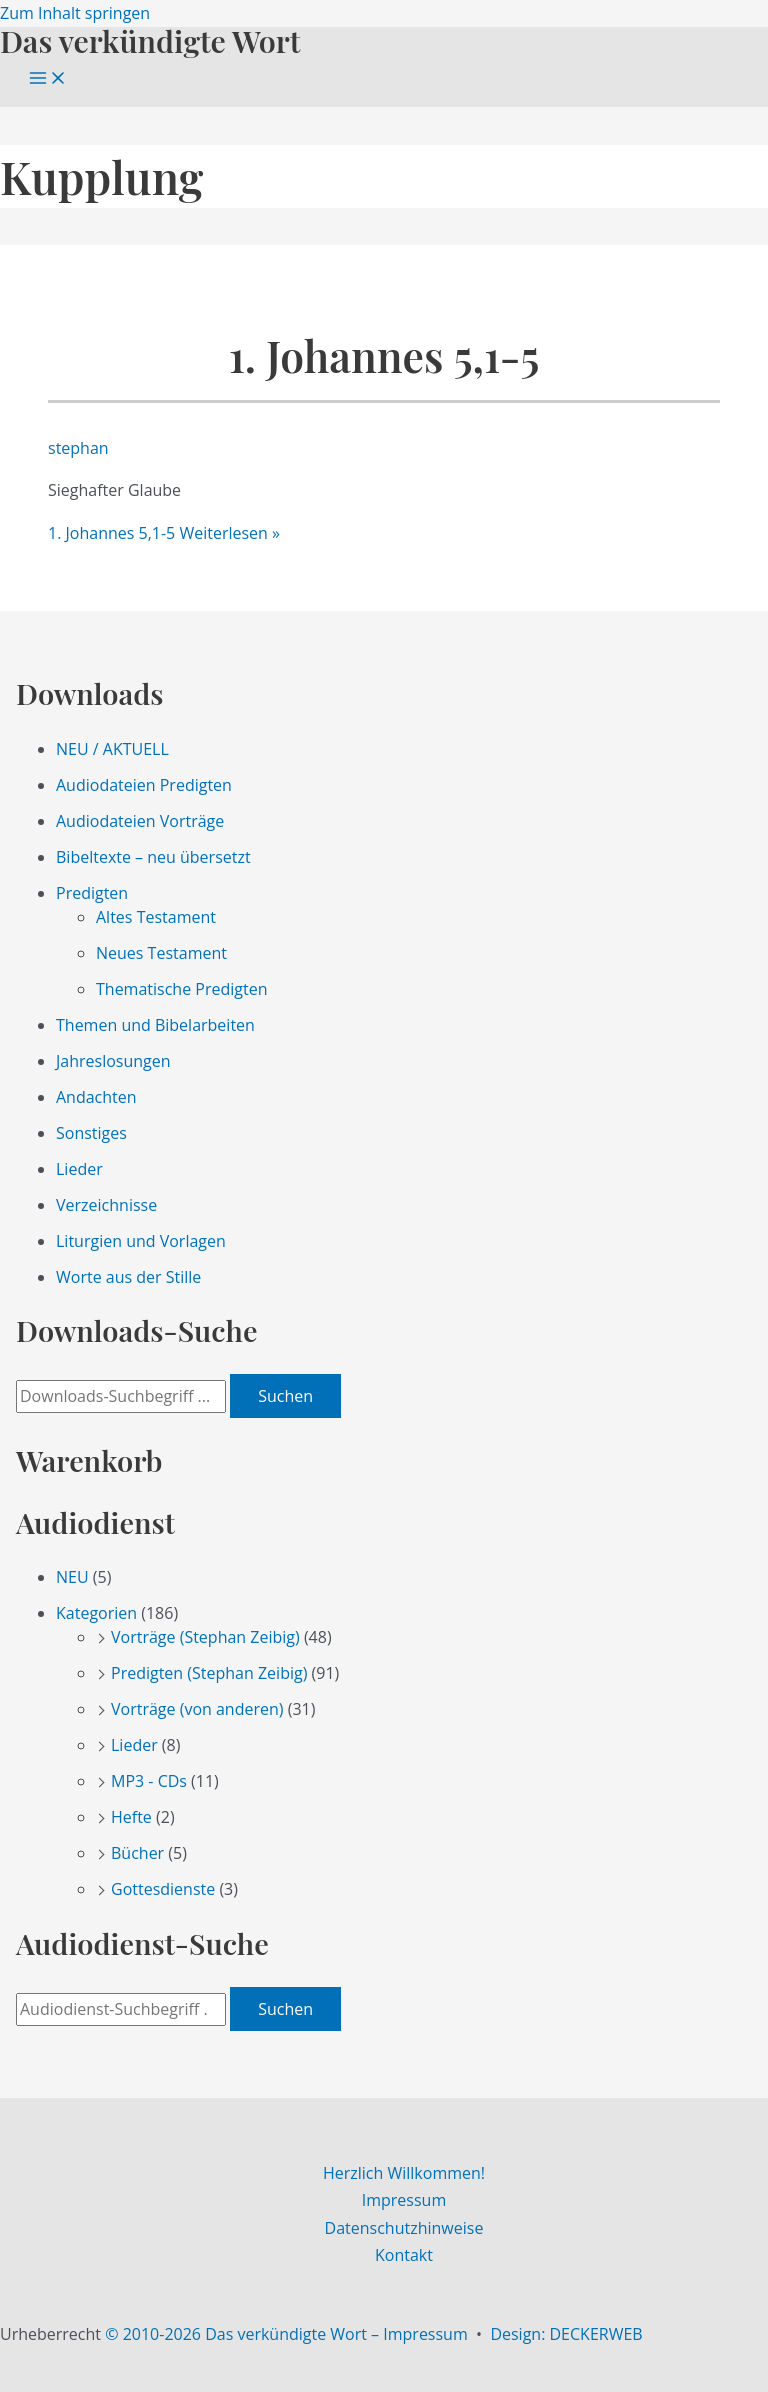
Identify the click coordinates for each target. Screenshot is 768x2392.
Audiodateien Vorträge (140, 821)
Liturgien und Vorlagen (141, 1241)
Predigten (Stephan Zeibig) (209, 1673)
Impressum (404, 2200)
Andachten (96, 1097)
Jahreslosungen (113, 1061)
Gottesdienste (163, 1889)
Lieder (79, 1169)
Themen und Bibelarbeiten (155, 1025)
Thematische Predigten (181, 989)
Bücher (137, 1853)
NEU (72, 1577)
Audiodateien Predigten (144, 785)
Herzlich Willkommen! (404, 2173)
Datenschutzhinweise (404, 2228)
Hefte (131, 1817)
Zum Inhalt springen (75, 13)
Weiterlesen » (164, 533)
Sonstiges (91, 1133)
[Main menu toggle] (48, 79)
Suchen (285, 1396)
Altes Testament (156, 917)
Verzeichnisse (106, 1205)
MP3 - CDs (149, 1781)
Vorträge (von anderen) (197, 1709)
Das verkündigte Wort (150, 40)
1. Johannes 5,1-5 (384, 355)
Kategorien (96, 1613)
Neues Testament (161, 953)
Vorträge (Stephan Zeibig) (205, 1637)
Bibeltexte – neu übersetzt (153, 857)
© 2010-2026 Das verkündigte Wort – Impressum (286, 2334)
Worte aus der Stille (128, 1277)
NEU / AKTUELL (112, 749)
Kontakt (404, 2255)
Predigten (92, 893)
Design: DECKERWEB (566, 2334)
